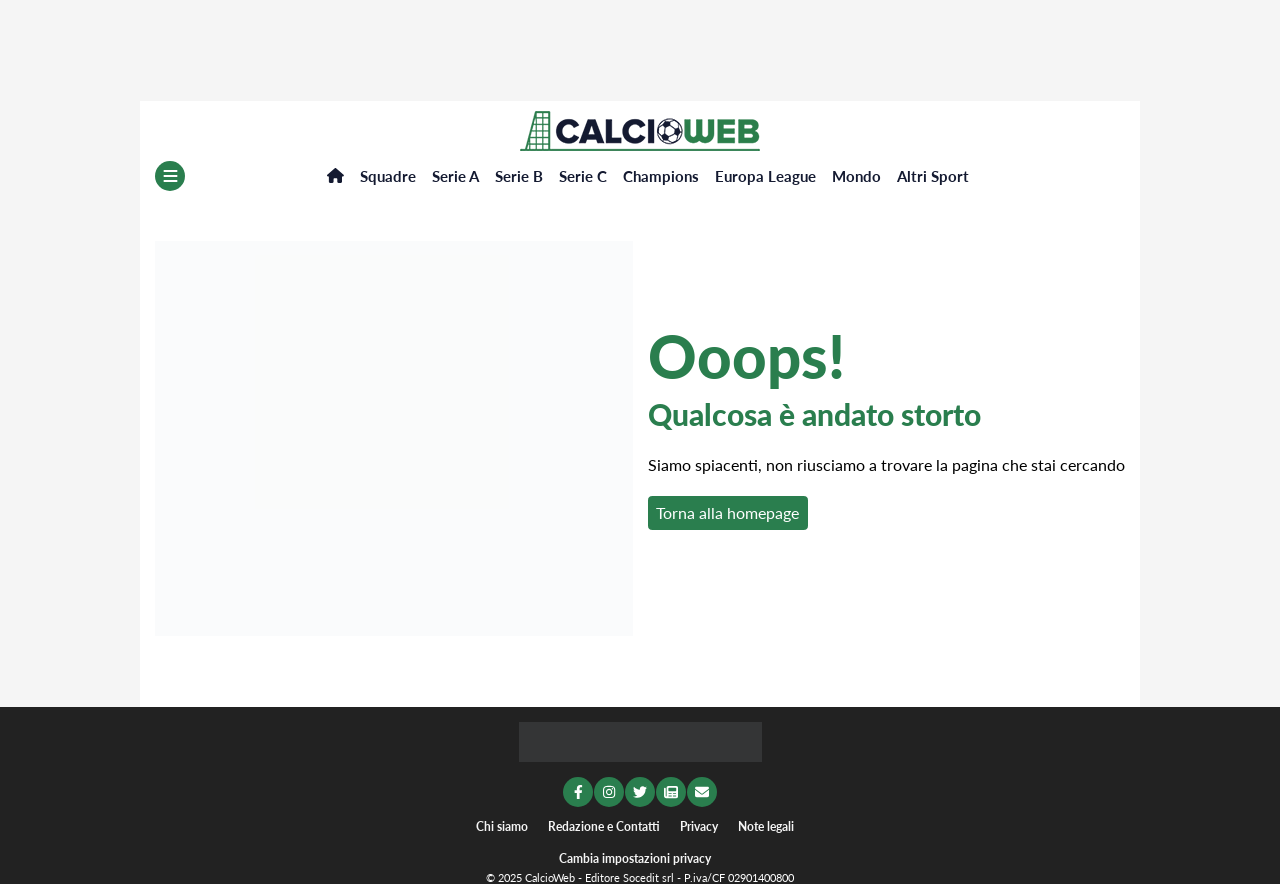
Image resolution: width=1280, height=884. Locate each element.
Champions (661, 176)
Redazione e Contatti (604, 826)
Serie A (455, 176)
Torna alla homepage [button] (727, 512)
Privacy (699, 826)
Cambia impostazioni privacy (635, 858)
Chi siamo (502, 826)
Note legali (766, 826)
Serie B (519, 176)
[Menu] (170, 176)
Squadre (388, 176)
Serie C (583, 176)
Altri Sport (933, 176)
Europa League (765, 176)
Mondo (856, 176)
